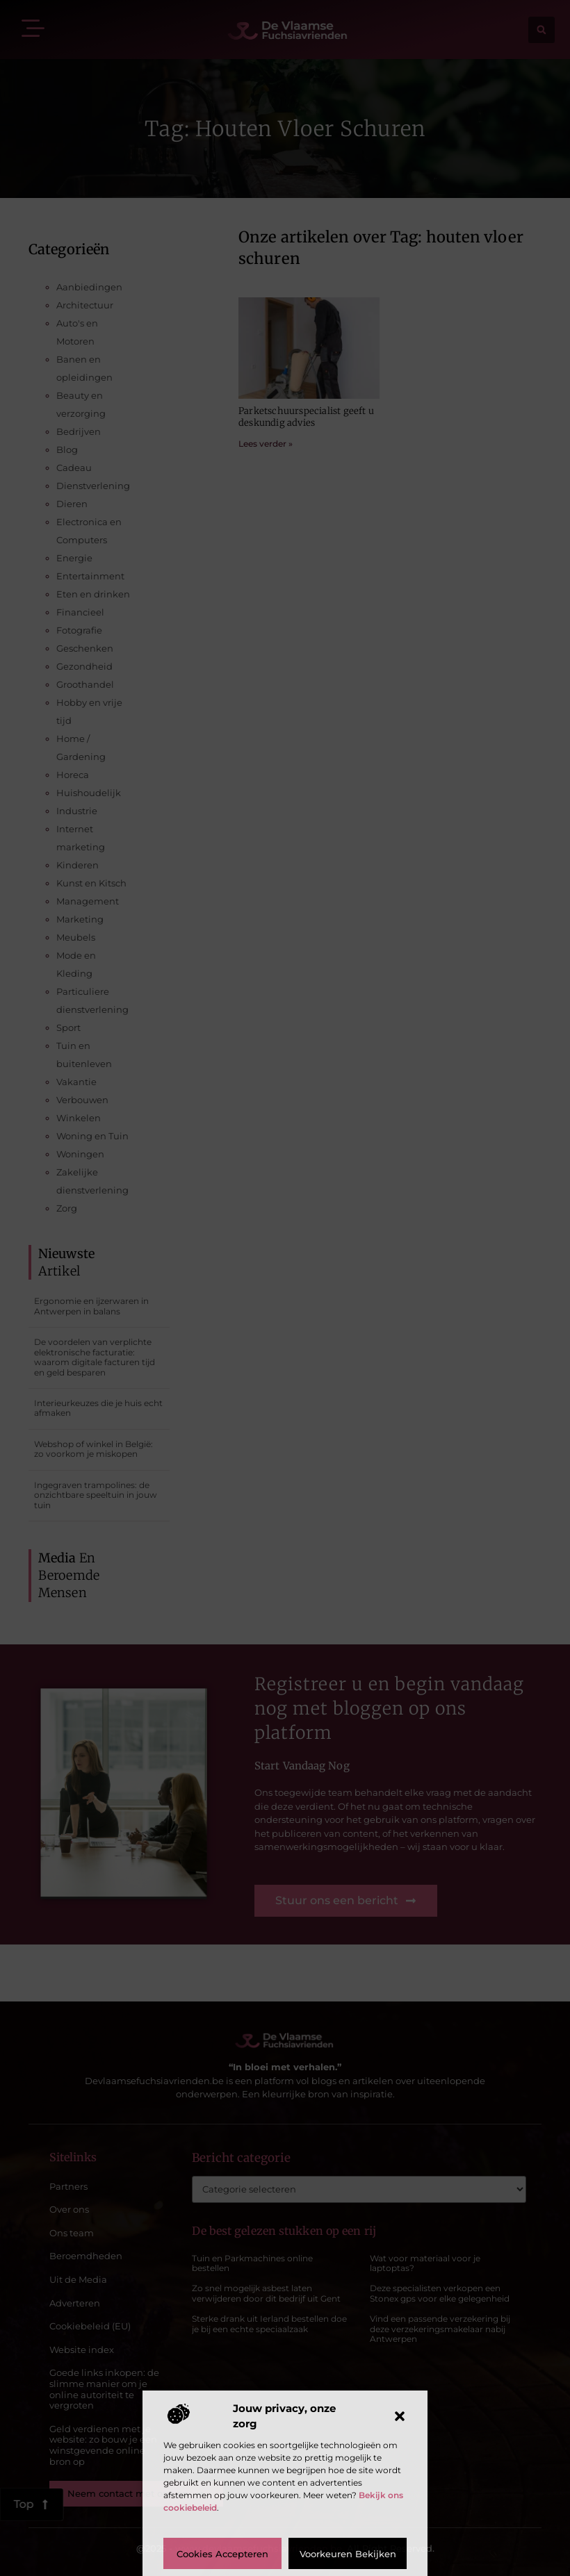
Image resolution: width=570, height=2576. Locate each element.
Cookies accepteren (222, 2553)
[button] (400, 2416)
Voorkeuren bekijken (348, 2553)
